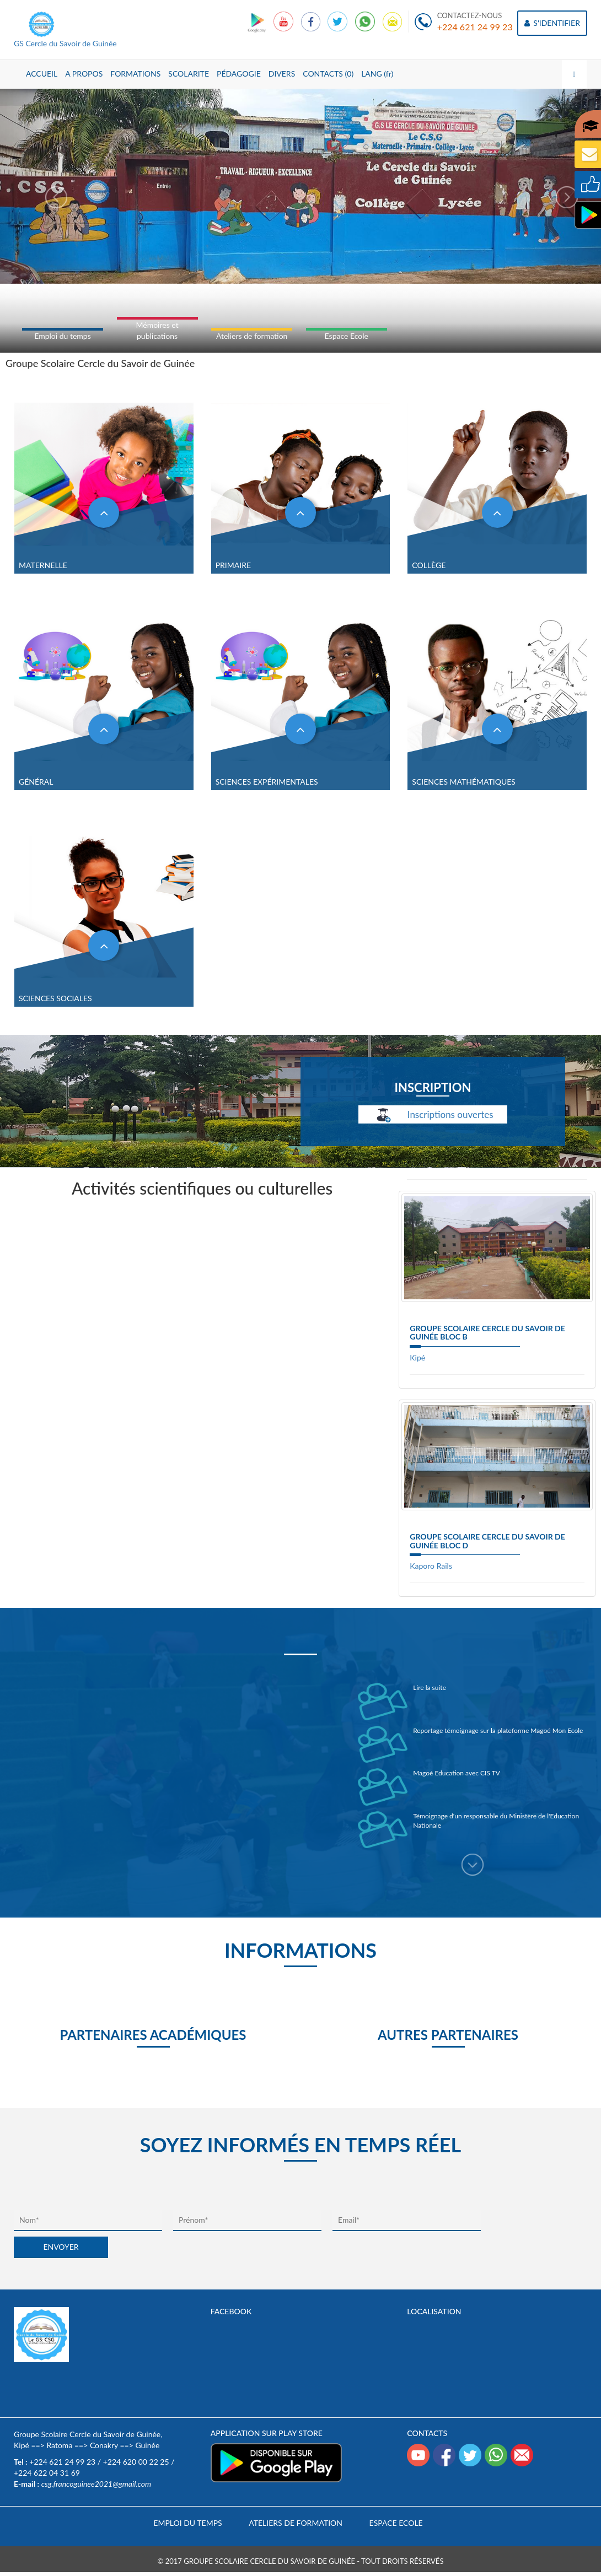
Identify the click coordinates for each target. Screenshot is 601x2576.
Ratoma (59, 2445)
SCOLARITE (188, 73)
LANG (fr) (377, 73)
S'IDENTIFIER (552, 23)
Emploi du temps (62, 336)
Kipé (417, 1357)
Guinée (147, 2445)
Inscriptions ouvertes (432, 1116)
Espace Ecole (346, 336)
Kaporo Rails (431, 1565)
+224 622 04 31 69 (47, 2472)
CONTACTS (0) (328, 73)
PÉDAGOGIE (239, 73)
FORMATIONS (135, 73)
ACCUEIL (41, 73)
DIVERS (282, 73)
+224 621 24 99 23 (475, 26)
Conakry (104, 2445)
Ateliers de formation (251, 336)
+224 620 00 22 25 (136, 2461)
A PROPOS (84, 73)
